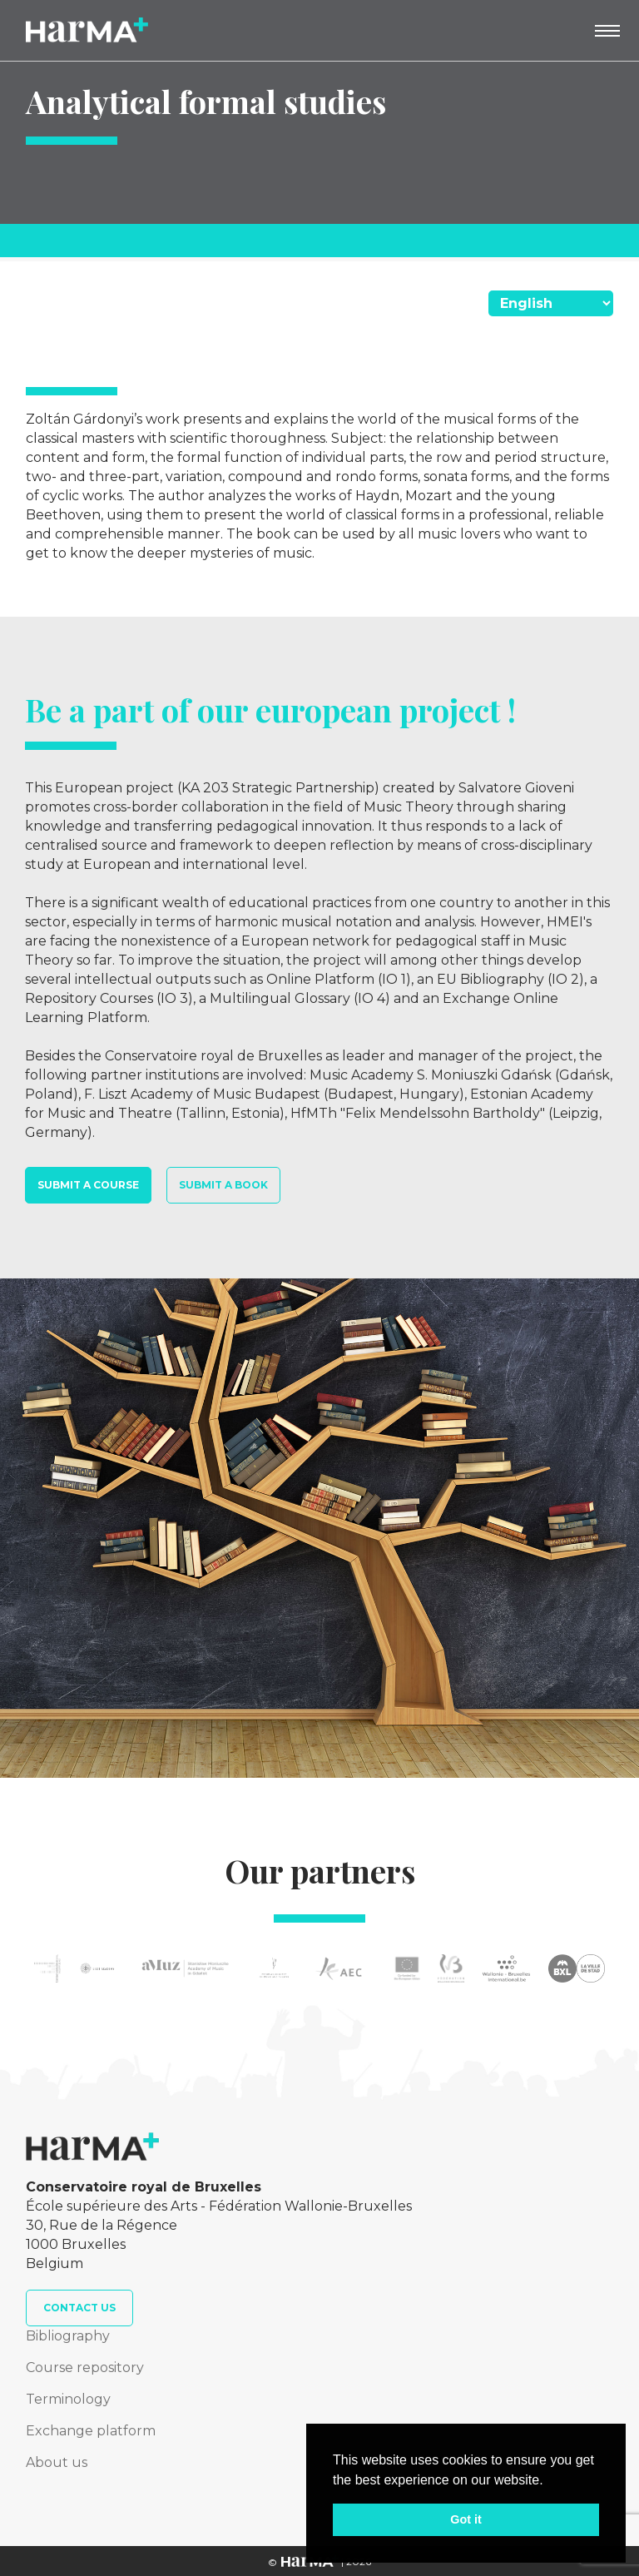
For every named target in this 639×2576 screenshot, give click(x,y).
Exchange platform (91, 2431)
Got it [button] (466, 2519)
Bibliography (68, 2336)
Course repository (85, 2367)
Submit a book (223, 1185)
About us (56, 2462)
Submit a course (88, 1185)
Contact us (79, 2307)
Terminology (68, 2399)
